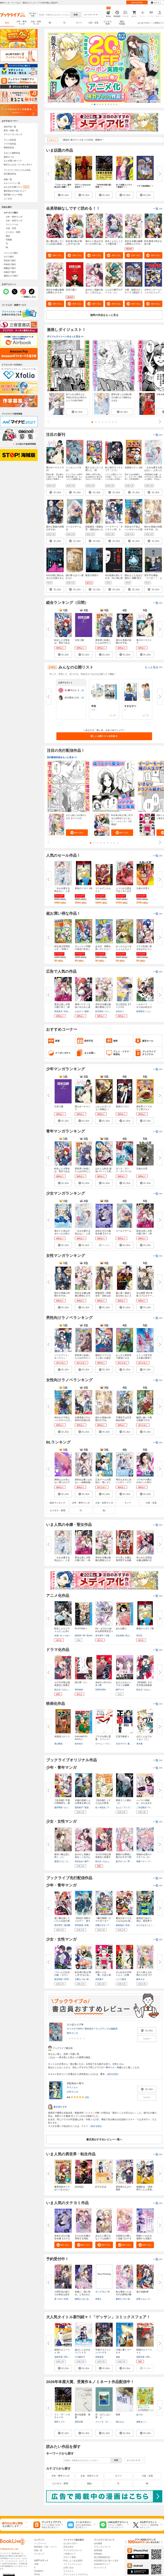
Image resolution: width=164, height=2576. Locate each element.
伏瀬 (56, 1635)
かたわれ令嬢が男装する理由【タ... (82, 2238)
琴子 (130, 1861)
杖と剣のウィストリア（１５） (114, 468)
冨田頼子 (79, 1807)
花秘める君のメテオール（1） (144, 1855)
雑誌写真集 (122, 22)
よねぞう (79, 1011)
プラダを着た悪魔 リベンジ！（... (103, 1739)
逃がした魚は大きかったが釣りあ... (94, 242)
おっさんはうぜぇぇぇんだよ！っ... (123, 949)
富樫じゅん (141, 2299)
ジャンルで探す (11, 253)
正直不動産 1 (122, 1736)
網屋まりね (80, 2299)
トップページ (40, 2543)
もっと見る (153, 667)
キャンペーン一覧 (12, 183)
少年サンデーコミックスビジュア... (153, 291)
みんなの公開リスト (16, 186)
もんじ (119, 1807)
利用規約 (98, 2554)
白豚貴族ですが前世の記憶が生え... (82, 1420)
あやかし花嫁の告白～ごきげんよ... (94, 291)
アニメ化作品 (10, 140)
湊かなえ (120, 2422)
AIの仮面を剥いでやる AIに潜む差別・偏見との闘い (114, 578)
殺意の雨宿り (92, 575)
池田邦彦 (58, 2357)
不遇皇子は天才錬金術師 (123, 1418)
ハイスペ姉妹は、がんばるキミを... (144, 1803)
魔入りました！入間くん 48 (94, 468)
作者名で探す (10, 264)
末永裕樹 (120, 1635)
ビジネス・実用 (57, 1510)
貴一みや (58, 2299)
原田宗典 (79, 2422)
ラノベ (79, 22)
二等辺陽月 (141, 1807)
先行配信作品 (10, 174)
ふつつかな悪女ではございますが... (123, 891)
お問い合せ (68, 2567)
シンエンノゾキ (75, 2024)
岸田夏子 (99, 1979)
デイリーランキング (13, 134)
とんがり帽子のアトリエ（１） (114, 291)
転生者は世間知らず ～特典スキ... (62, 949)
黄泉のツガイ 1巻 (83, 888)
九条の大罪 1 (142, 888)
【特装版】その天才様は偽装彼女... (144, 1685)
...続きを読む (112, 2074)
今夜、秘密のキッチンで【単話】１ (133, 291)
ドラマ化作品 (10, 144)
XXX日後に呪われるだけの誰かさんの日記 (55, 578)
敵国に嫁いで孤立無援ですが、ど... (144, 1420)
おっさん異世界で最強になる (123, 1356)
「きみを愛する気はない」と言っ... (62, 891)
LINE (36, 2564)
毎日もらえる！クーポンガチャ (18, 164)
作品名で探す (10, 260)
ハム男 (149, 1011)
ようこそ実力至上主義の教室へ (144, 1356)
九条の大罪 (141, 1168)
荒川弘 (139, 1635)
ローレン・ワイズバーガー (107, 1744)
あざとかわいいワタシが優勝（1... (123, 1685)
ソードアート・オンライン (62, 1356)
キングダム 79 (102, 2291)
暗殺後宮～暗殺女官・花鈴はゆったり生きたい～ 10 (94, 529)
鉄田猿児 (140, 1011)
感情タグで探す (11, 276)
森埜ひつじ (59, 1861)
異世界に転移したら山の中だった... (103, 643)
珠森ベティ (141, 1861)
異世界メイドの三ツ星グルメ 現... (144, 1109)
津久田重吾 (69, 2357)
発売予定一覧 (10, 127)
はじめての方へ (144, 23)
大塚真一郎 (110, 1635)
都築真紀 (120, 1925)
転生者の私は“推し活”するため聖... (74, 244)
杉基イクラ (90, 1925)
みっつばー (65, 1635)
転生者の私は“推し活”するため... (83, 1973)
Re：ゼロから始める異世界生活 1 (104, 1629)
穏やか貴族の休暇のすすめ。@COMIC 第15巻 (55, 529)
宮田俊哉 (79, 1925)
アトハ (110, 1925)
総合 (7, 22)
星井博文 (58, 1925)
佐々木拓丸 (100, 1807)
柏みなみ (132, 2299)
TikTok (37, 2574)
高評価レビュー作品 (13, 194)
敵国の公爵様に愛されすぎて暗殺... (123, 1857)
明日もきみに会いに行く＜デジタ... (123, 1482)
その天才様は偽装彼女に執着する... (62, 1685)
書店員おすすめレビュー (15, 191)
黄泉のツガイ (122, 1106)
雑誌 (89, 2483)
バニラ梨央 (121, 1979)
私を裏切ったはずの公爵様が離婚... (123, 2294)
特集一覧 (8, 179)
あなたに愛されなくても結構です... (103, 2238)
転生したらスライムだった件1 (62, 1629)
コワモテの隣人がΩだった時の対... (144, 1482)
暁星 (118, 2414)
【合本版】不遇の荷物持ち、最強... (62, 1803)
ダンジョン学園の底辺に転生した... (82, 949)
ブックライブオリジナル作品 (17, 170)
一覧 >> (157, 1760)
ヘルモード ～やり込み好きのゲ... (144, 1007)
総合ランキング (57, 1502)
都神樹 (88, 1011)
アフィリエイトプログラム (75, 2574)
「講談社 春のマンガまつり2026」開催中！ (82, 140)
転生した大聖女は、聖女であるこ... (62, 643)
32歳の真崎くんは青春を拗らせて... (83, 1803)
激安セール (9, 157)
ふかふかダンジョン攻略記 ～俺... (103, 1109)
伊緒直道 (99, 2357)
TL (64, 22)
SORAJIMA (100, 1689)
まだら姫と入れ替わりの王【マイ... (144, 1975)
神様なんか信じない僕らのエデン (62, 1482)
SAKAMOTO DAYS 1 (81, 1737)
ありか (139, 2414)
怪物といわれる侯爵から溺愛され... (144, 2238)
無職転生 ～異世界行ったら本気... (145, 2188)
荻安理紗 (58, 1979)
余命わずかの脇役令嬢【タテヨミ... (103, 1234)
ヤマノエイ (72, 2087)
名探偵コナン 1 (62, 1736)
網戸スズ (120, 1689)
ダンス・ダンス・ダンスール (123, 1170)
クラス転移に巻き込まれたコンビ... (144, 949)
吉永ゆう (120, 1011)
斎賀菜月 (58, 1011)
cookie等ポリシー (102, 2564)
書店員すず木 (60, 2107)
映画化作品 (9, 147)
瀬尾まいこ (141, 2422)
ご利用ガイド (158, 23)
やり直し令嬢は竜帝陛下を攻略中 (123, 1560)
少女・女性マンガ (36, 22)
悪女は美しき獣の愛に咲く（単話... (62, 1007)
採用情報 (98, 2550)
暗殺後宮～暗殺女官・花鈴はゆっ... (103, 1296)
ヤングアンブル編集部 (106, 2028)
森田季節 (58, 1807)
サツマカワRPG (75, 2028)
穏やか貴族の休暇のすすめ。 (103, 1418)
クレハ (151, 2299)
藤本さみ (140, 1979)
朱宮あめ (79, 1861)
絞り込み (32, 14)
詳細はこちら (30, 297)
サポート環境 (69, 2557)
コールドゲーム (123, 1231)
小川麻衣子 (80, 2357)
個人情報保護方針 (102, 2557)
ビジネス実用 (108, 22)
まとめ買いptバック (13, 160)
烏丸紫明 (68, 1011)
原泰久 (98, 2299)
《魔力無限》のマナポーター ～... (103, 1921)
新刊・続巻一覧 (11, 130)
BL (50, 22)
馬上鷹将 (130, 1635)
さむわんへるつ (75, 2083)
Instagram (38, 2571)
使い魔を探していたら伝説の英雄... (55, 242)
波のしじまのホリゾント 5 (82, 2351)
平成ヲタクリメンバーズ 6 (103, 2351)
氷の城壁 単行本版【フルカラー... (145, 1294)
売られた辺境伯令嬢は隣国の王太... (144, 1560)
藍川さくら (121, 1861)
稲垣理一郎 (80, 1635)
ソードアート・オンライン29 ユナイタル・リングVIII (114, 530)
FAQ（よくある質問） (73, 2560)
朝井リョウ (59, 2422)
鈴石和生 (99, 1011)
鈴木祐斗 (79, 1744)
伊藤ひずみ (100, 1925)
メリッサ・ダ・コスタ (105, 2422)
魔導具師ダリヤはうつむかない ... (62, 2190)
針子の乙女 (100, 2187)
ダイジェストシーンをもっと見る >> (65, 336)
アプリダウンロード (72, 2550)
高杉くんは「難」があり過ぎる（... (103, 1975)
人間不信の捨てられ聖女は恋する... (62, 2294)
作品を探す (68, 2547)
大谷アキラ (121, 1744)
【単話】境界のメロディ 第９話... (82, 1921)
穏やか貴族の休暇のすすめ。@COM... (123, 643)
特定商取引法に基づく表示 (106, 2560)
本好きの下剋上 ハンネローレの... (63, 1418)
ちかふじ (66, 1689)
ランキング (39, 2554)
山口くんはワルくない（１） (144, 1737)
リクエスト (68, 2571)
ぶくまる (8, 198)
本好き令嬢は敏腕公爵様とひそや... (133, 242)
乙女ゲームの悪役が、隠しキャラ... (103, 1482)
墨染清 (88, 1807)
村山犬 (57, 1689)
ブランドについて (102, 2547)
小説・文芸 (93, 22)
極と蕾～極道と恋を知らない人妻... (123, 1296)
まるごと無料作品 (12, 153)
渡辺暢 (67, 1925)
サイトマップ (100, 2567)
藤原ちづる (121, 2299)
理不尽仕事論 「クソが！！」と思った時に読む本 (153, 578)
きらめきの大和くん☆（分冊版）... (123, 1975)
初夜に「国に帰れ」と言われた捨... (82, 2294)
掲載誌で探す (10, 268)
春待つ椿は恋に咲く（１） (62, 1855)
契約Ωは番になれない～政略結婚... (83, 1481)
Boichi (89, 1635)
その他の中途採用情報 (25, 444)
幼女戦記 (79, 2187)
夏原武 (131, 1744)
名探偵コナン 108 (133, 467)
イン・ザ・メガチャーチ (62, 2416)
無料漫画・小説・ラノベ (45, 2547)
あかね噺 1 (121, 1628)
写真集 (9, 239)
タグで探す (9, 257)
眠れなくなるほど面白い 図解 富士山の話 (133, 578)
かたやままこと (143, 1925)
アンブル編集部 (131, 1807)
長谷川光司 (131, 1925)
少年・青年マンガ (21, 22)
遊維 (118, 2357)
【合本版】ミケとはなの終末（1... (103, 1803)
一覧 (157, 208)
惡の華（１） (81, 1682)
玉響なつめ (80, 1979)
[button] (92, 104)
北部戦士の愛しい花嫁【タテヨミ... (123, 2238)
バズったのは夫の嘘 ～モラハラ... (62, 1975)
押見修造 (79, 1689)
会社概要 (98, 2543)
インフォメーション (72, 2564)
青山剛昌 (58, 1744)
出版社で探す (10, 272)
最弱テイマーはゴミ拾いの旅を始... (103, 1358)
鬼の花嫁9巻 (142, 2291)
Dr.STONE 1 (81, 1628)
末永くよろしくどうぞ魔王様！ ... (114, 242)
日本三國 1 (71, 289)
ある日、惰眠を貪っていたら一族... (103, 949)
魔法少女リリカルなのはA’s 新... (124, 1919)
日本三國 (79, 640)
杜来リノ (68, 2299)
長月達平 (99, 1635)
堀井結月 (89, 2028)
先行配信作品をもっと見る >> (62, 757)
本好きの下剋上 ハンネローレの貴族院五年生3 (133, 529)
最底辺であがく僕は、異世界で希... (144, 1921)
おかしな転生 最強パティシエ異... (104, 1170)
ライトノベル (12, 224)
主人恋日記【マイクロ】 (123, 1005)
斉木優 (139, 1744)
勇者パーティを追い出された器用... (82, 1007)
